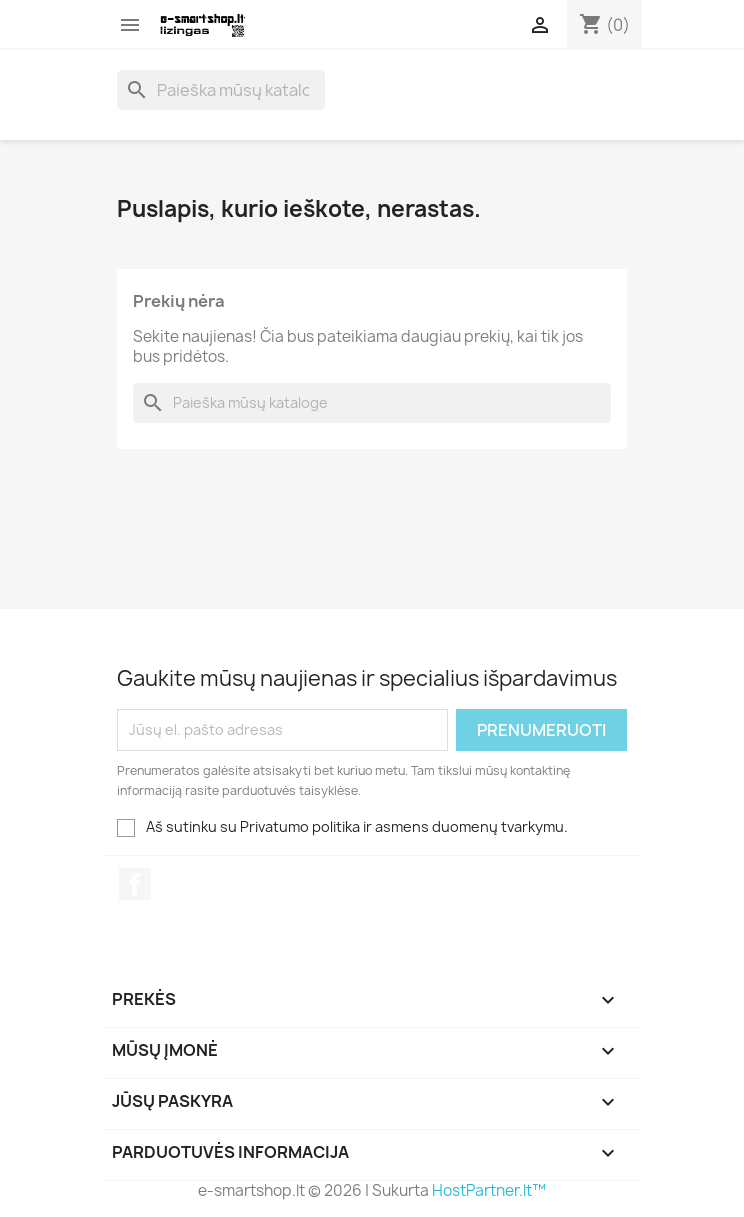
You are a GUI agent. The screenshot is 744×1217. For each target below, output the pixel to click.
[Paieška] (221, 90)
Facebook (135, 884)
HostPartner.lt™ (489, 1190)
